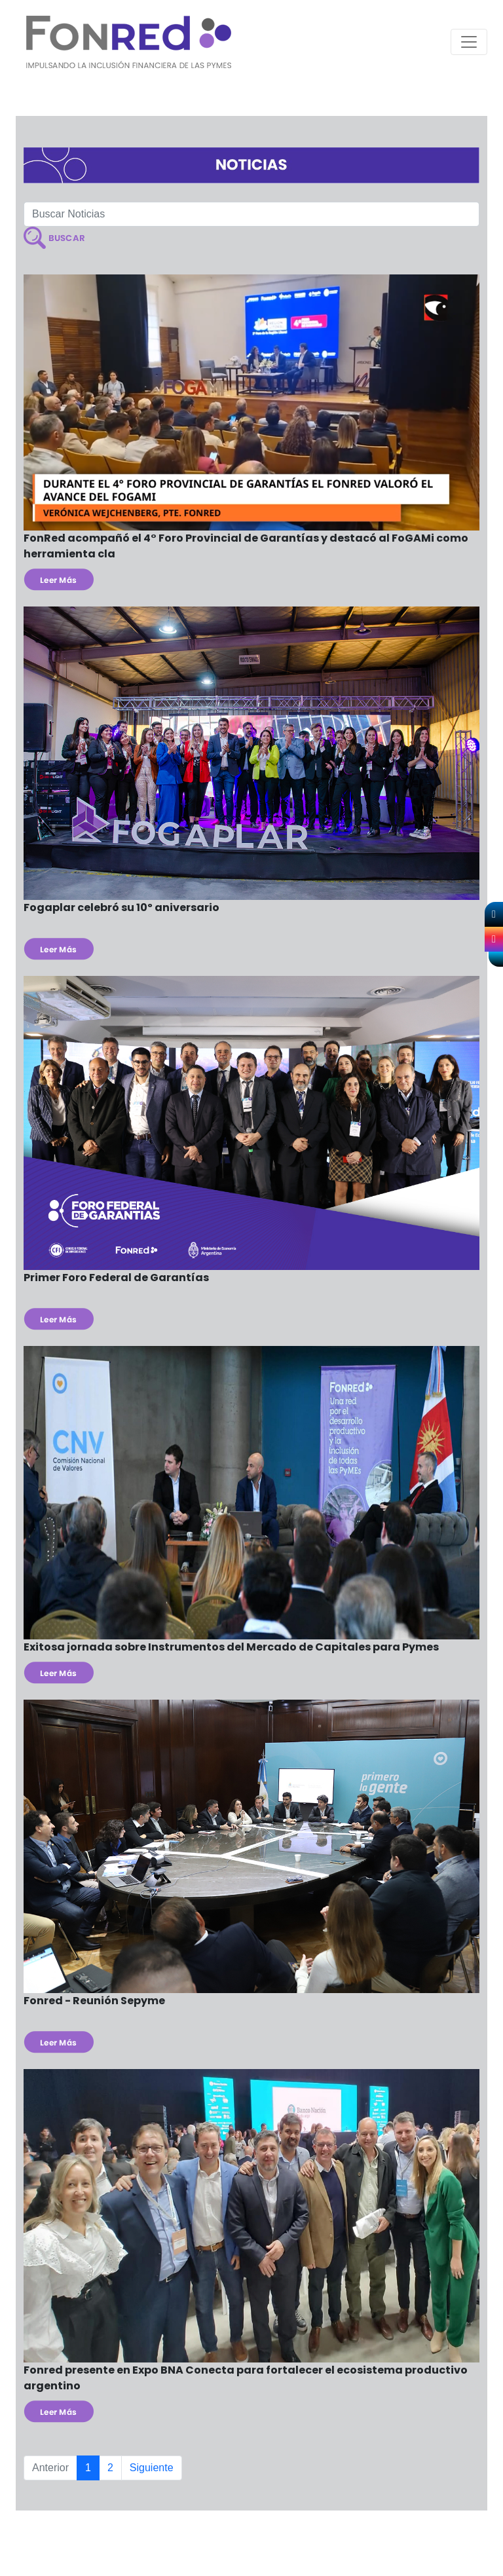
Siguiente (152, 2467)
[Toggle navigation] (469, 42)
